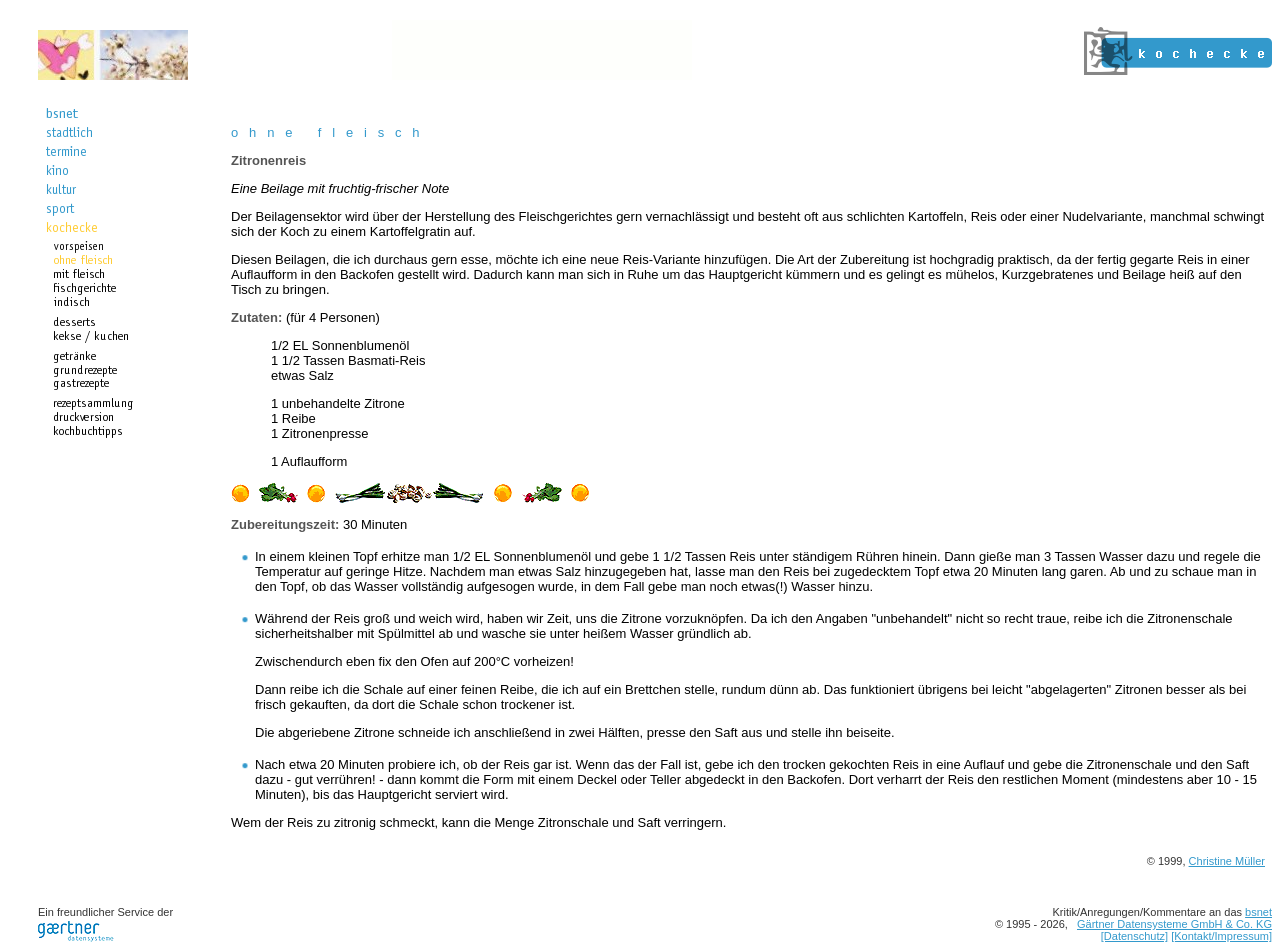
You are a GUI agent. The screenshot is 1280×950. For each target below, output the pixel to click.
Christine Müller (1227, 861)
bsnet (1258, 912)
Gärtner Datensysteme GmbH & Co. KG (1174, 924)
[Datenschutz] (1134, 936)
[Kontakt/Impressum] (1221, 936)
